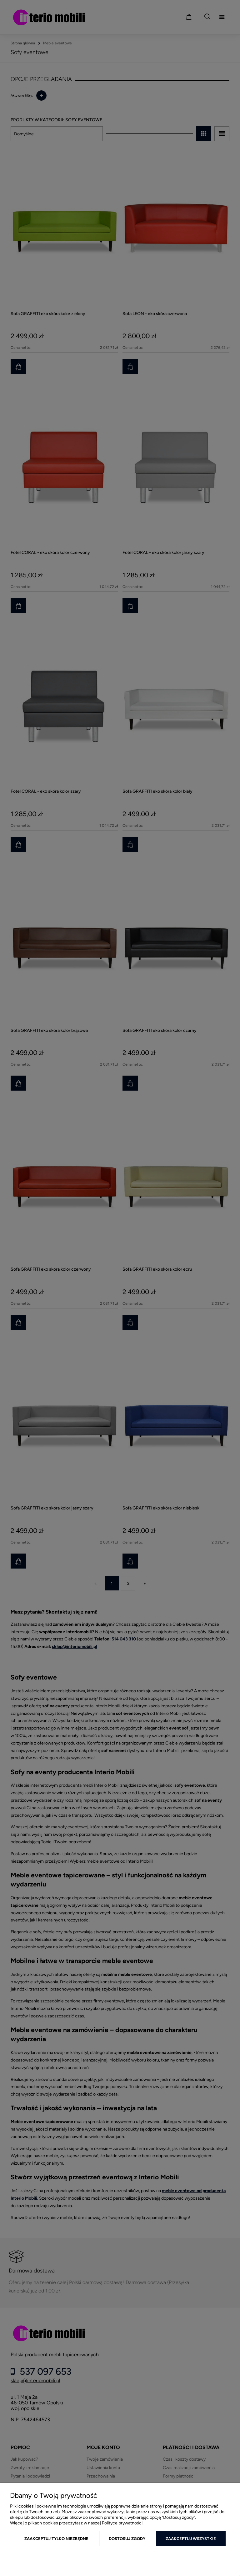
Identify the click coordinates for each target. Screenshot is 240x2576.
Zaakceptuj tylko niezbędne (56, 2538)
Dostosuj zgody (127, 2538)
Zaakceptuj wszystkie (191, 2538)
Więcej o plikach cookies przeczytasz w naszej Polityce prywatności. (76, 2523)
